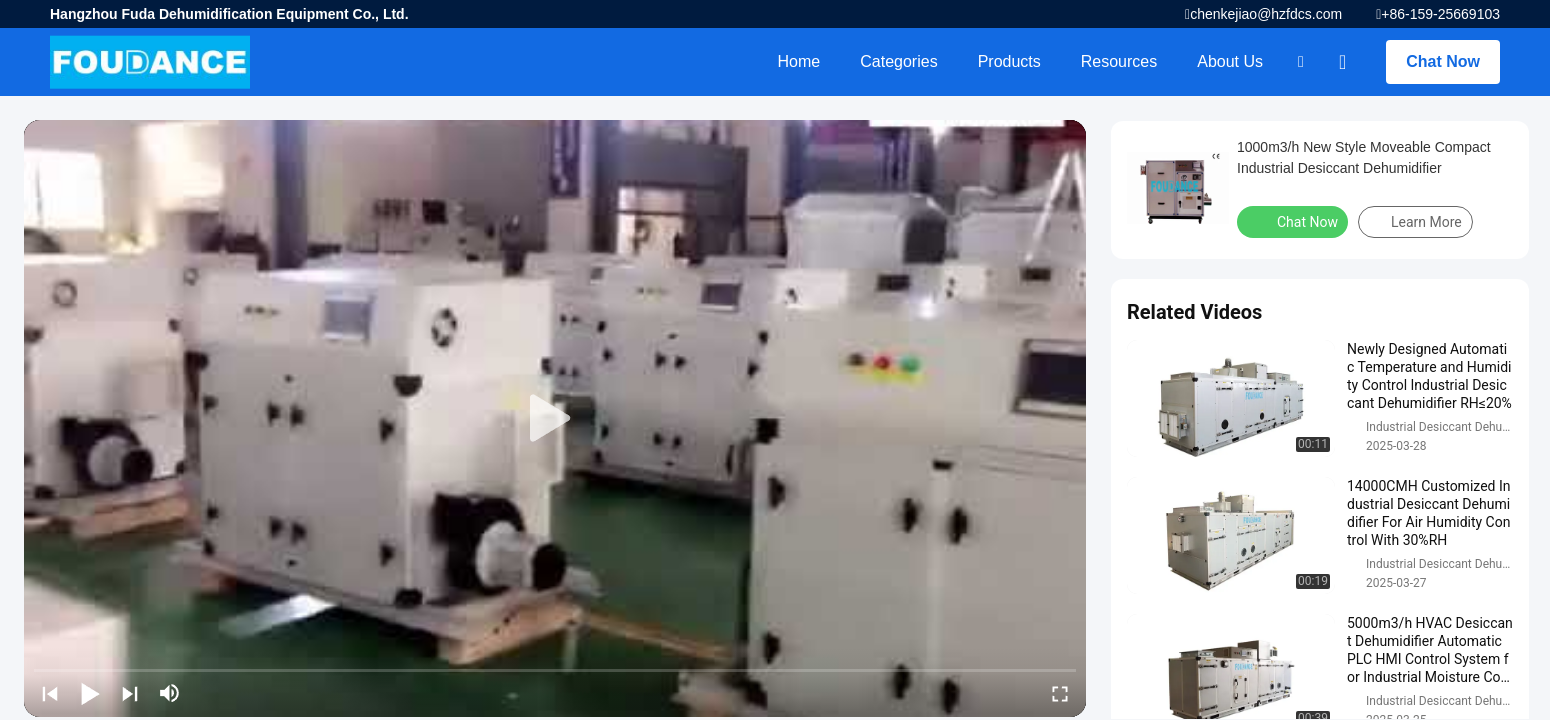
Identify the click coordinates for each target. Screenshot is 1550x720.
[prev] (50, 693)
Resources (1119, 61)
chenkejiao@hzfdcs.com (1266, 14)
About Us (1230, 61)
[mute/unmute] (170, 693)
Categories (898, 61)
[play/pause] (90, 693)
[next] (130, 693)
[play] (555, 419)
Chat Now (1443, 61)
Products (1009, 61)
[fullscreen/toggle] (1060, 693)
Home (799, 61)
